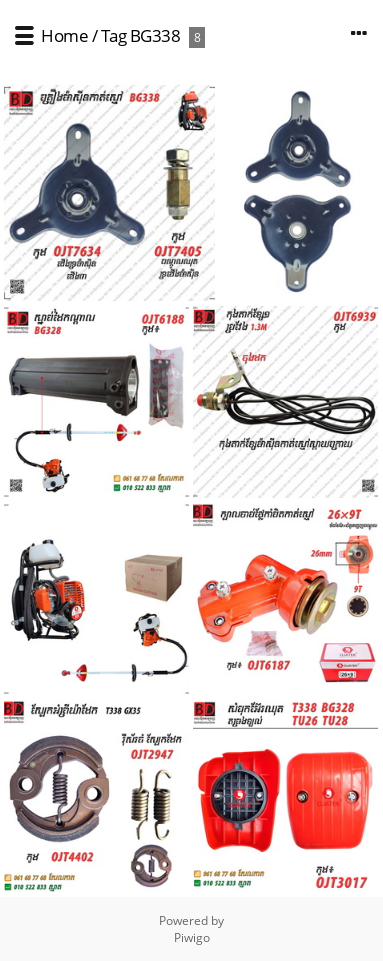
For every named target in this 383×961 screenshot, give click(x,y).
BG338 (155, 35)
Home (64, 35)
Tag (114, 35)
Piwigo (192, 937)
